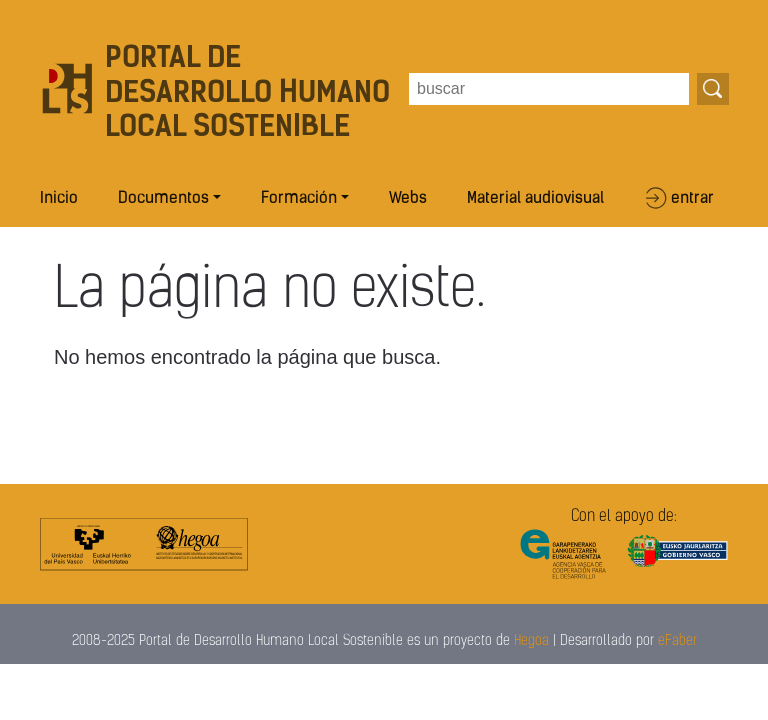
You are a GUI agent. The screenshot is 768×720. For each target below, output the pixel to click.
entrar (692, 199)
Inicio (59, 199)
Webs (408, 199)
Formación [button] (299, 199)
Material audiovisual (535, 199)
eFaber (677, 641)
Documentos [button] (163, 199)
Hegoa (531, 641)
